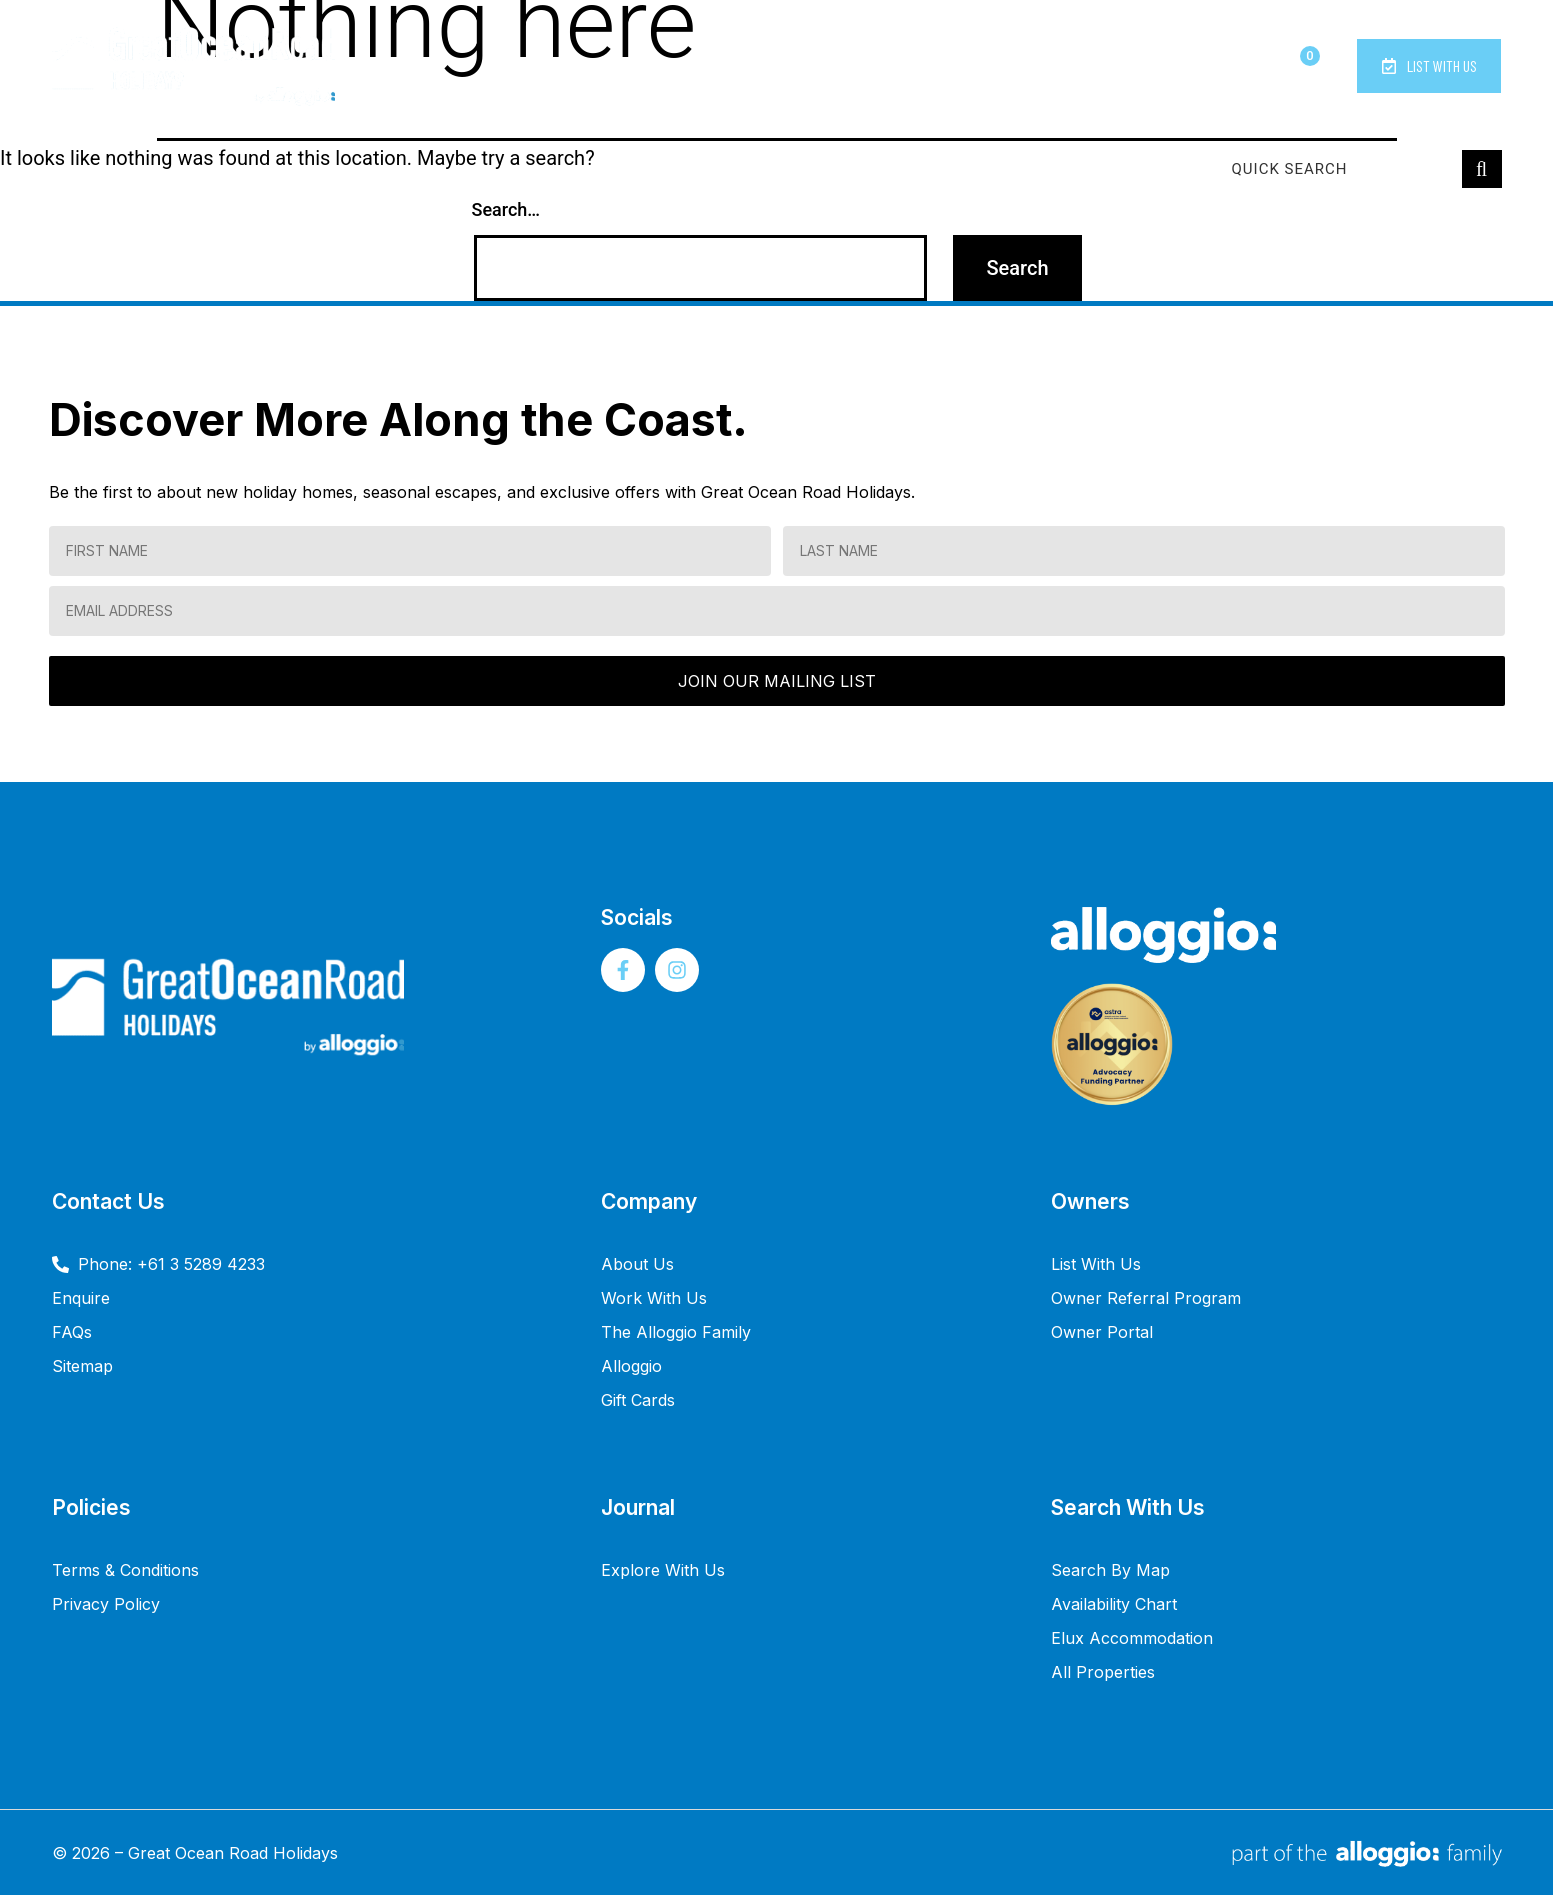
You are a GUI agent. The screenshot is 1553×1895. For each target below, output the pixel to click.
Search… (506, 209)
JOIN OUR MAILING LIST (777, 681)
